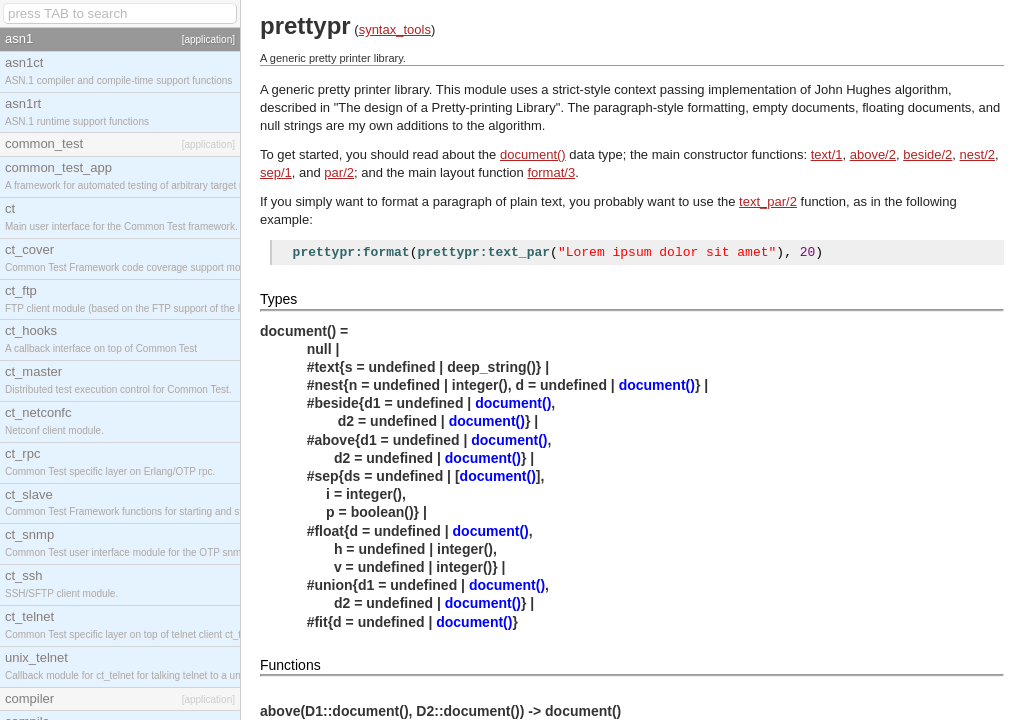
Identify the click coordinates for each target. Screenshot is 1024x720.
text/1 (827, 154)
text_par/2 (768, 201)
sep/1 (276, 172)
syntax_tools (395, 29)
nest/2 (977, 154)
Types (278, 302)
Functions (290, 668)
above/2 (873, 154)
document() (533, 154)
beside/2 (927, 154)
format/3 (551, 172)
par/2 (339, 172)
